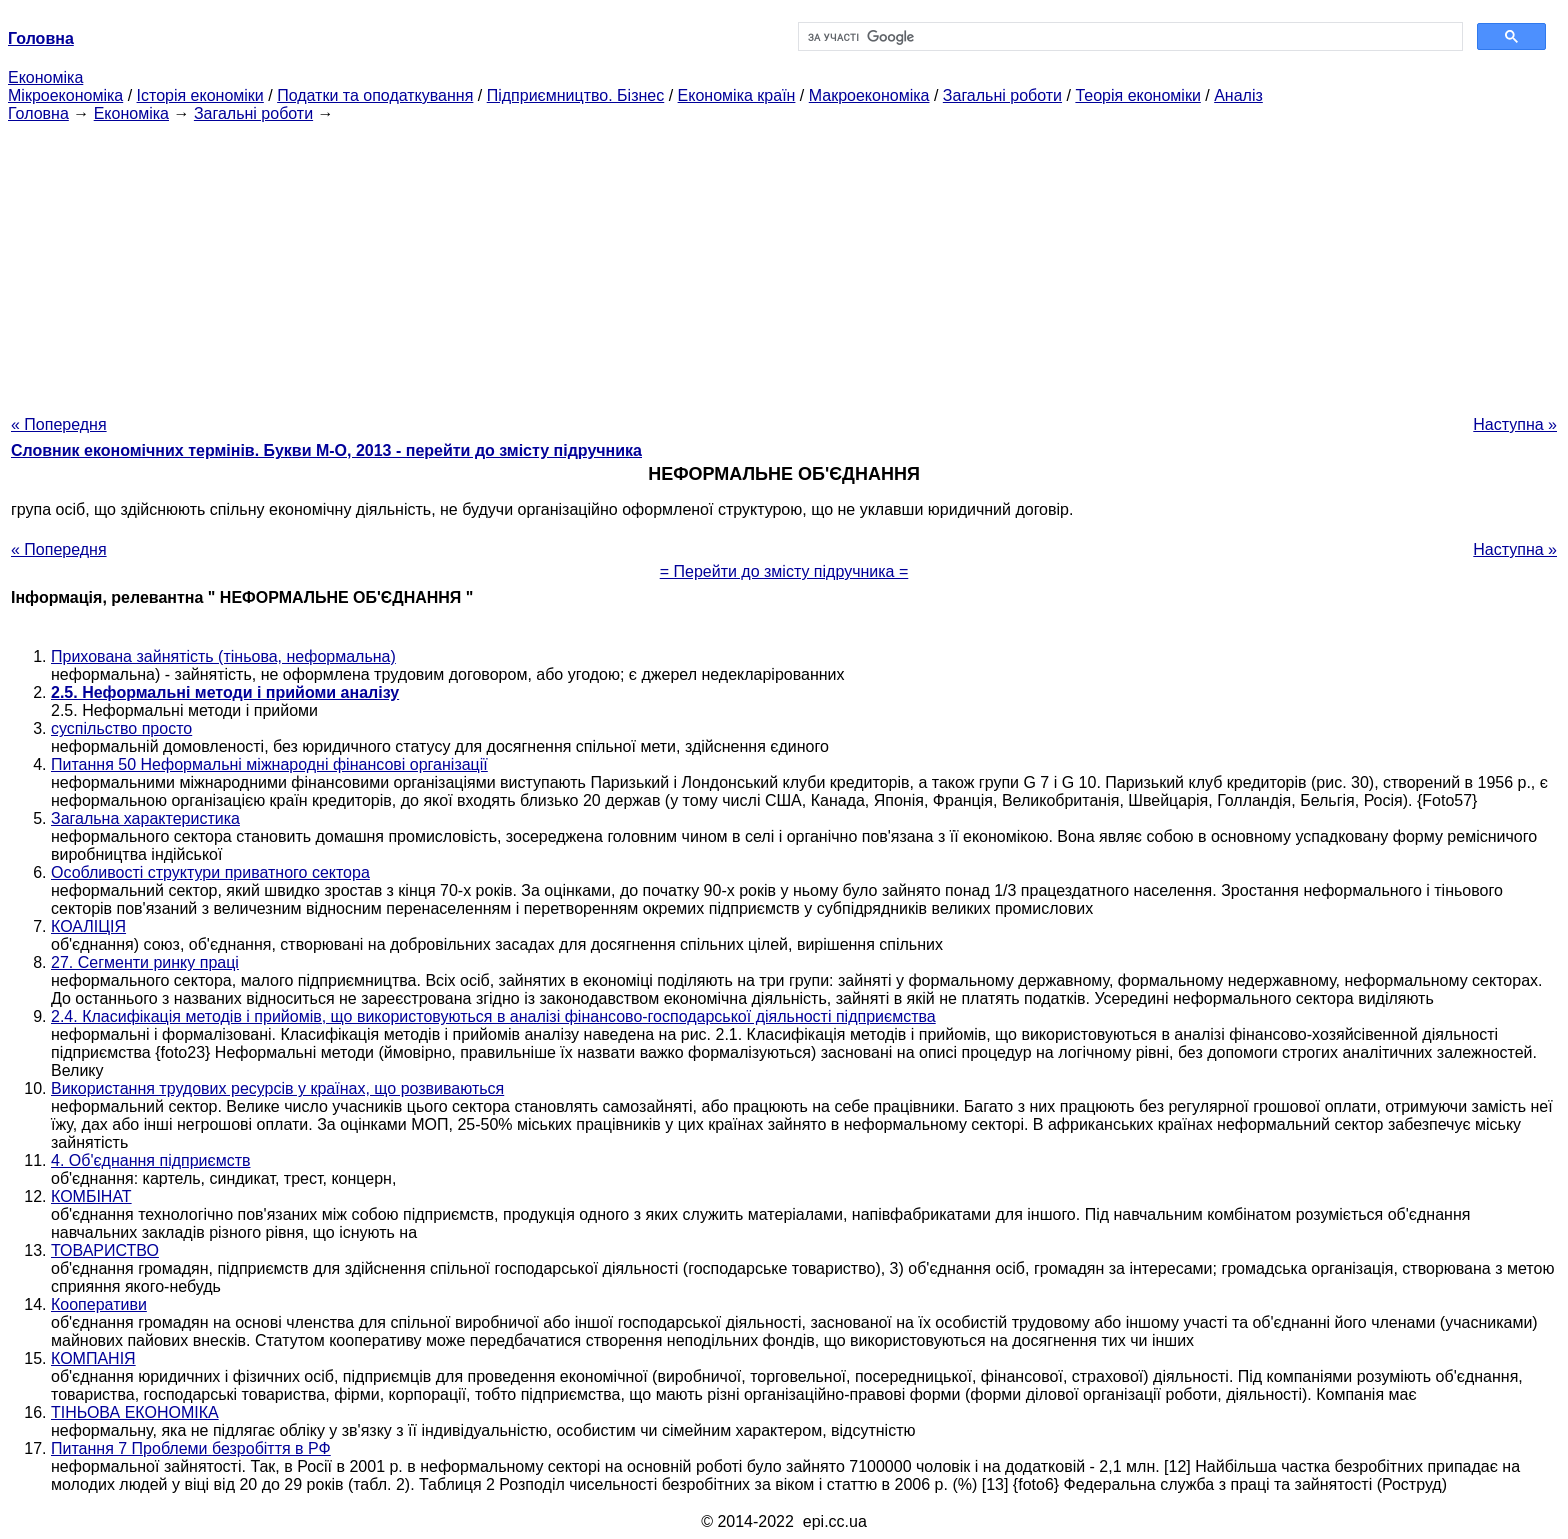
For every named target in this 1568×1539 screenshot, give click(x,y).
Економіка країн (737, 95)
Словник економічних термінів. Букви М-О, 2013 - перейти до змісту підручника (326, 450)
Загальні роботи (1002, 95)
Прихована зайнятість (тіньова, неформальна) (223, 656)
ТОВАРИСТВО (105, 1250)
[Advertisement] (784, 263)
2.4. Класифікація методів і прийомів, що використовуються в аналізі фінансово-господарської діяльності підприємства (493, 1016)
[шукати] (1128, 37)
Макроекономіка (869, 95)
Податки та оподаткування (375, 95)
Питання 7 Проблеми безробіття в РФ (191, 1448)
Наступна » (1515, 424)
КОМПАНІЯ (93, 1358)
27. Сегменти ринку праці (145, 962)
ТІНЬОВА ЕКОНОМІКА (135, 1412)
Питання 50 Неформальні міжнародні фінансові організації (269, 764)
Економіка (45, 77)
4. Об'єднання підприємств (151, 1160)
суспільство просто (121, 728)
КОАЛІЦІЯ (88, 926)
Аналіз (1238, 95)
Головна (38, 113)
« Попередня (59, 424)
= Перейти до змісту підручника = (784, 571)
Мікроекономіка (65, 95)
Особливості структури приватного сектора (210, 872)
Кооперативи (99, 1304)
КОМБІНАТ (91, 1196)
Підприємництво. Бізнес (576, 95)
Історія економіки (200, 95)
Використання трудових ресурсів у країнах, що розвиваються (277, 1088)
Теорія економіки (1137, 95)
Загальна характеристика (145, 818)
